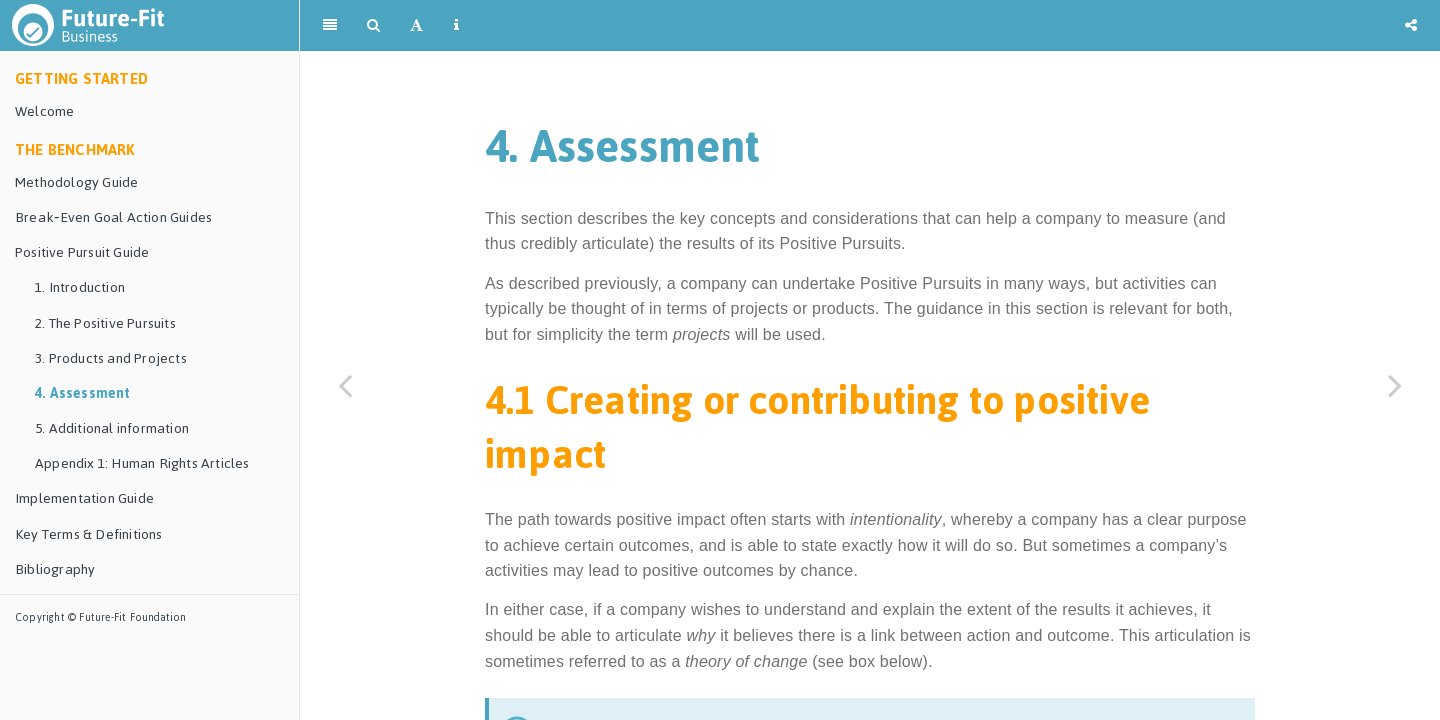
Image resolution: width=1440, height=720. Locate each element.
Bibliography (55, 569)
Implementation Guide (84, 498)
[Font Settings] (416, 25)
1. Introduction (80, 287)
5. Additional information (112, 428)
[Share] (1411, 25)
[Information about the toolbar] (456, 25)
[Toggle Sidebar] (330, 25)
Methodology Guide (76, 182)
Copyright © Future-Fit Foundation (101, 617)
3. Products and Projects (111, 358)
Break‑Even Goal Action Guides (113, 217)
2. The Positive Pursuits (105, 323)
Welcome (44, 111)
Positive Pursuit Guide (82, 252)
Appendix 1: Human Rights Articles (142, 463)
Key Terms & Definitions (89, 534)
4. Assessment (83, 393)
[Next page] (1395, 385)
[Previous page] (345, 385)
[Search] (373, 25)
